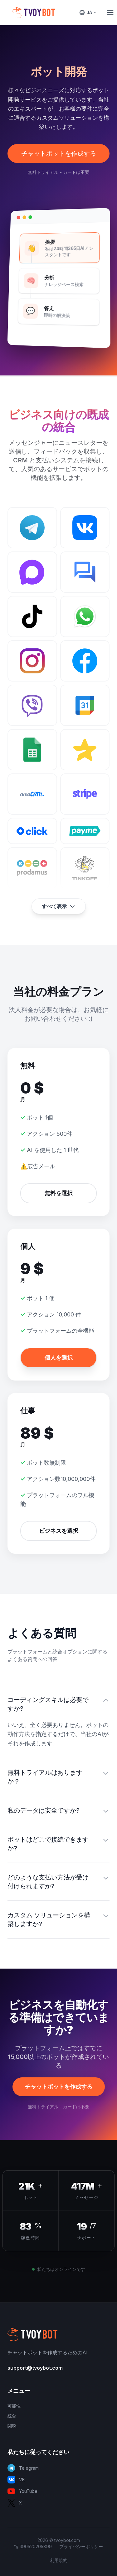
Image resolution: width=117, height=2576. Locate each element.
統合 (11, 2415)
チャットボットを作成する (58, 153)
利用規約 (58, 2560)
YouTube (22, 2491)
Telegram (23, 2468)
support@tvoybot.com (35, 2368)
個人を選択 (59, 1357)
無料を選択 (59, 1193)
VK (16, 2479)
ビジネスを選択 (58, 1530)
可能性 (14, 2405)
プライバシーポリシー (81, 2546)
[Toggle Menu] (110, 12)
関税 (11, 2425)
